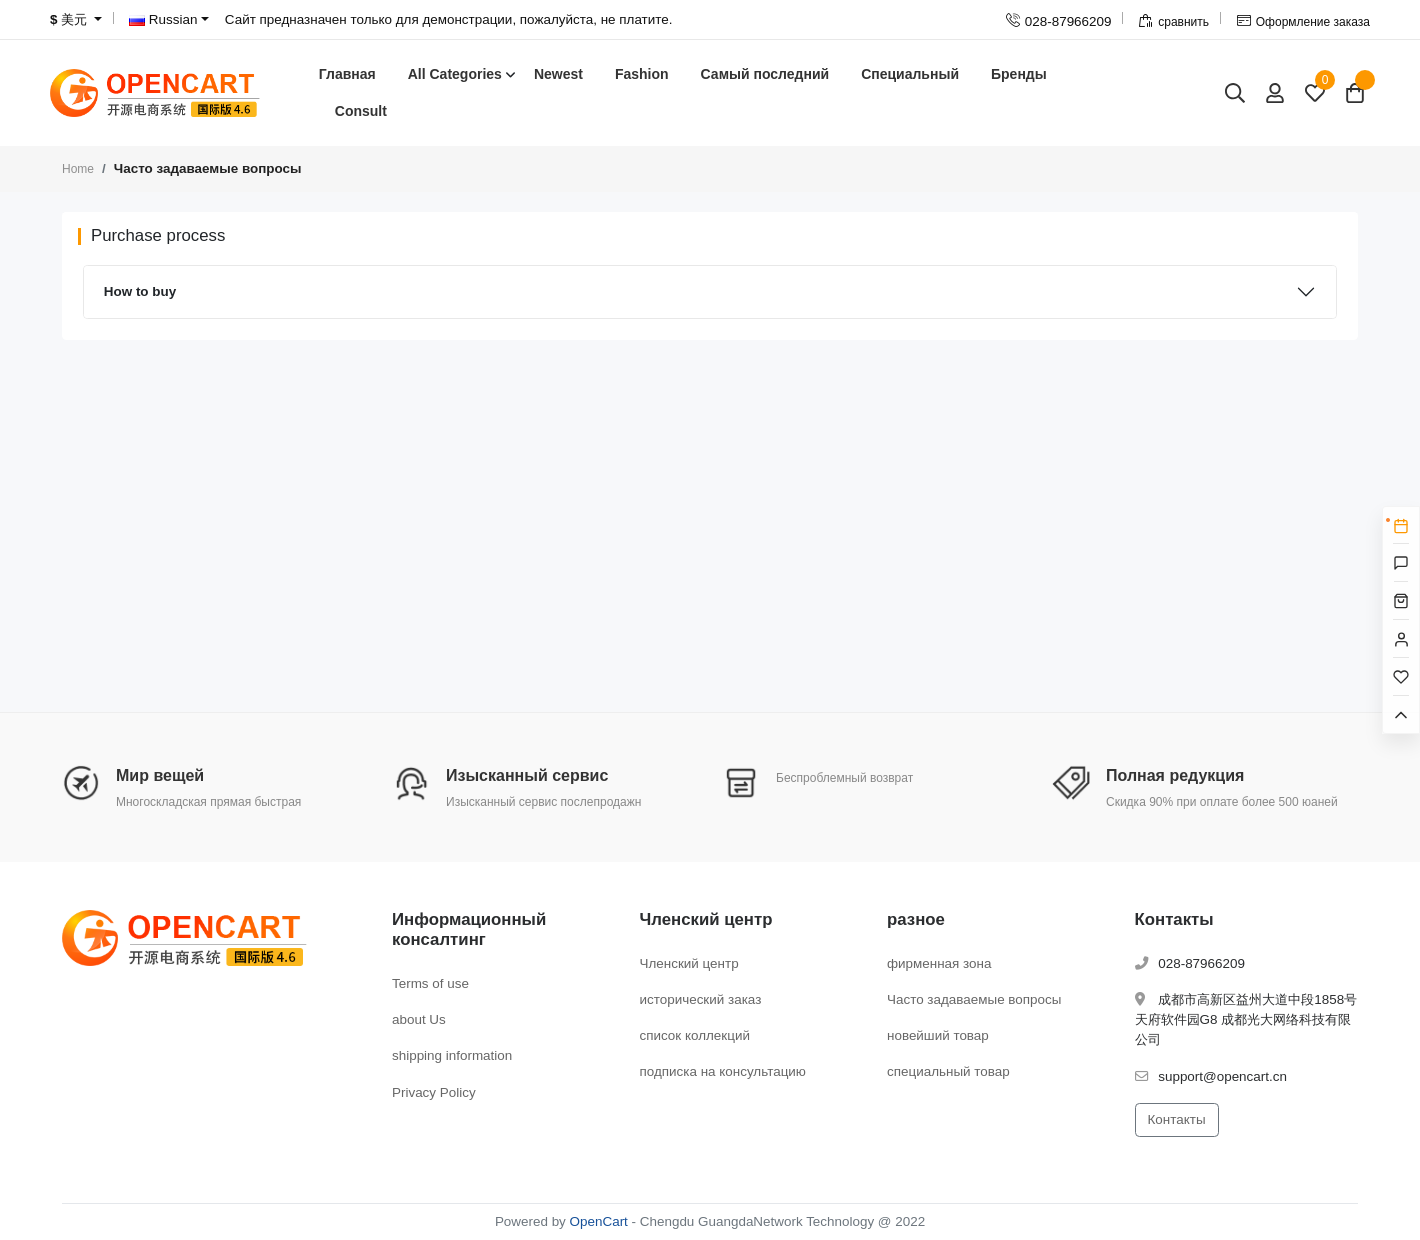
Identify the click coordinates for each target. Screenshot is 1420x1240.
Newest (558, 74)
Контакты (1177, 1119)
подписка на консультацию (723, 1071)
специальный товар (948, 1071)
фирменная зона (939, 963)
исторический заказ (701, 999)
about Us (419, 1019)
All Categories (455, 74)
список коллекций (695, 1035)
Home (78, 169)
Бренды (1019, 74)
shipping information (452, 1055)
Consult (361, 111)
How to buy (140, 291)
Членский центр (689, 963)
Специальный (910, 74)
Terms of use (430, 983)
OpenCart (599, 1221)
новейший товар (938, 1035)
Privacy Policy (434, 1092)
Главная (347, 74)
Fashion (642, 74)
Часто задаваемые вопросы (974, 999)
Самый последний (765, 74)
